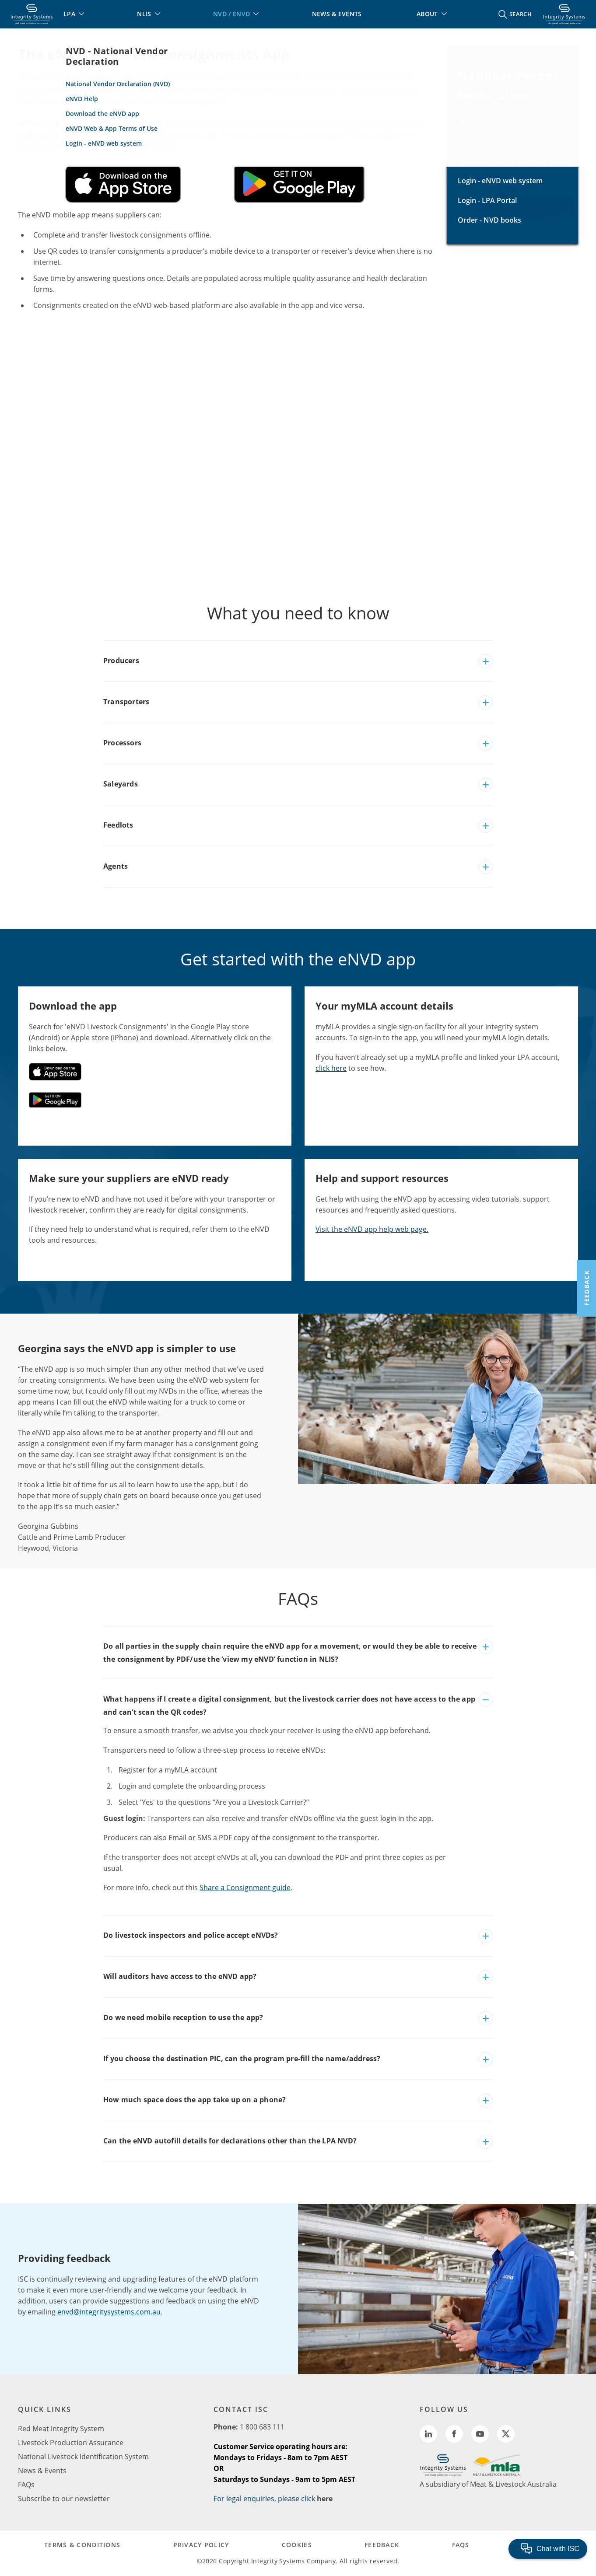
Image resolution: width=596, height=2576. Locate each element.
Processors (122, 743)
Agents (115, 866)
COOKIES (297, 2545)
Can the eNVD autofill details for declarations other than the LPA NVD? (230, 2141)
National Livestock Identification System (83, 2456)
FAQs (26, 2484)
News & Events (42, 2470)
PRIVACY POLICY (201, 2545)
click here (331, 1068)
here (325, 2498)
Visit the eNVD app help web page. (372, 1229)
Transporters (126, 701)
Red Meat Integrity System (61, 2428)
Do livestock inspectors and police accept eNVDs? (190, 1935)
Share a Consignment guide (245, 1887)
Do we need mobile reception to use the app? (183, 2017)
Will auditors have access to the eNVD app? (179, 1976)
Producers (121, 660)
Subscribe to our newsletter (64, 2498)
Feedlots (118, 825)
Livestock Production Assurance (70, 2442)
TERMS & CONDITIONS (82, 2545)
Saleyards (120, 784)
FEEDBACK (382, 2545)
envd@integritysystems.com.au (109, 2312)
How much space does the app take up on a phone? (194, 2099)
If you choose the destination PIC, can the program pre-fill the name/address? (241, 2058)
